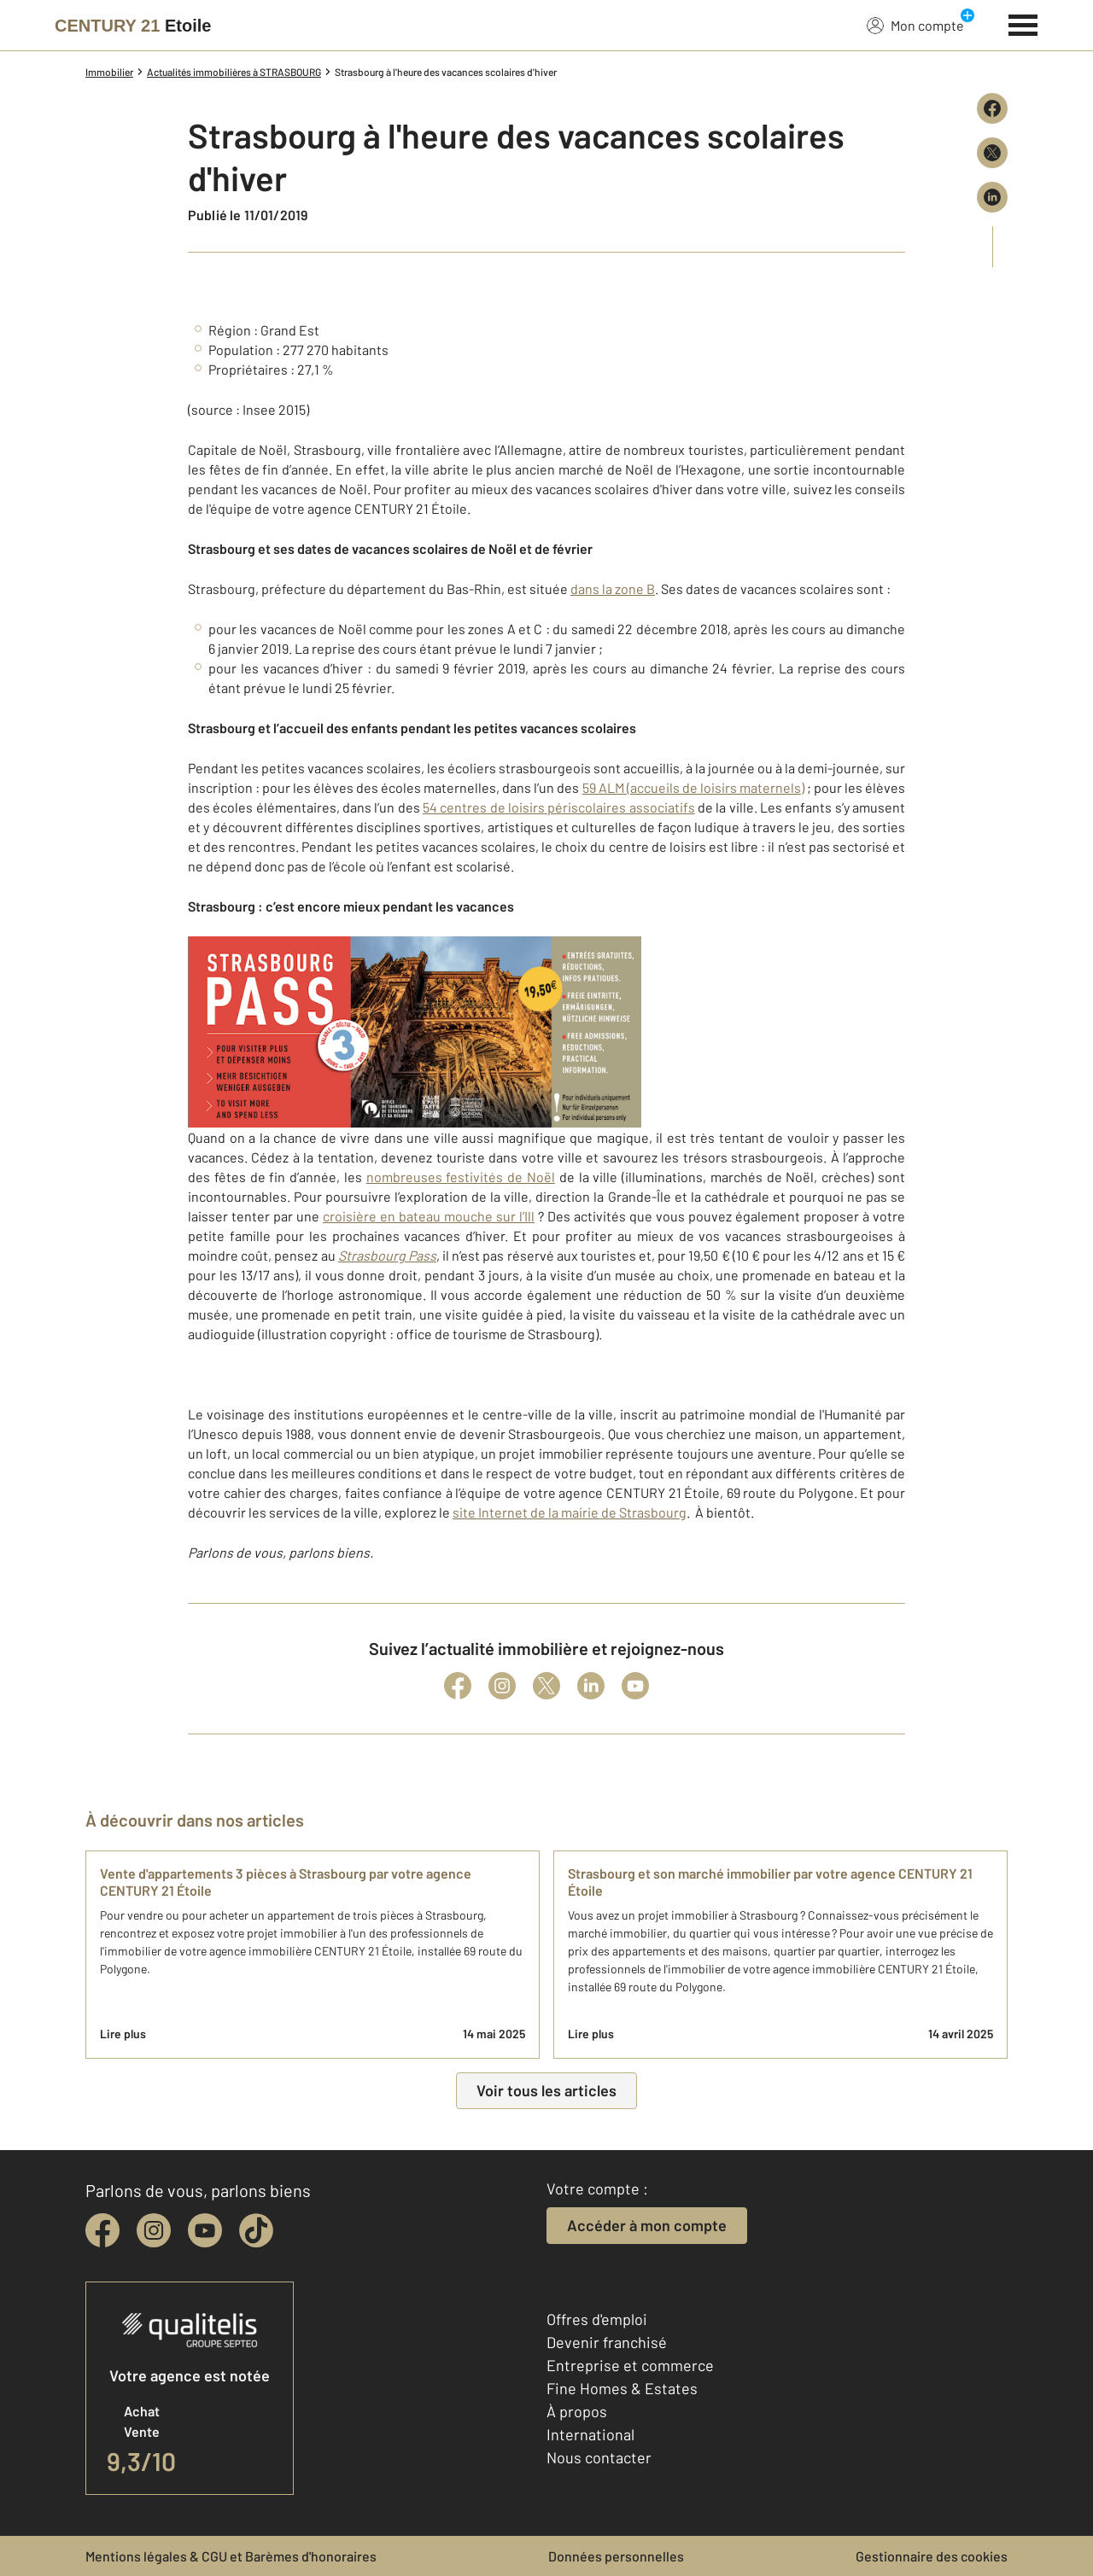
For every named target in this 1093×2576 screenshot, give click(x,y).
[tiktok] (256, 2230)
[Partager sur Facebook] (992, 108)
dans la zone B (612, 588)
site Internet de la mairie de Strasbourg (570, 1512)
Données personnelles (616, 2556)
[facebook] (102, 2230)
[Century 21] (133, 25)
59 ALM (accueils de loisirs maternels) (693, 787)
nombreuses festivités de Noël (460, 1177)
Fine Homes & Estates (622, 2388)
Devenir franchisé (606, 2342)
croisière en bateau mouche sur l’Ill (429, 1216)
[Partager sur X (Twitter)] (992, 152)
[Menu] (1023, 23)
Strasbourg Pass (387, 1255)
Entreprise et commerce (630, 2365)
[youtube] (205, 2230)
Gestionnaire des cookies (932, 2556)
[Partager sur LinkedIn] (992, 197)
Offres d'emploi (596, 2319)
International (590, 2434)
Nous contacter (599, 2457)
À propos (576, 2411)
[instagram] (154, 2230)
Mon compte (915, 24)
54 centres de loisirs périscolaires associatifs (559, 807)
